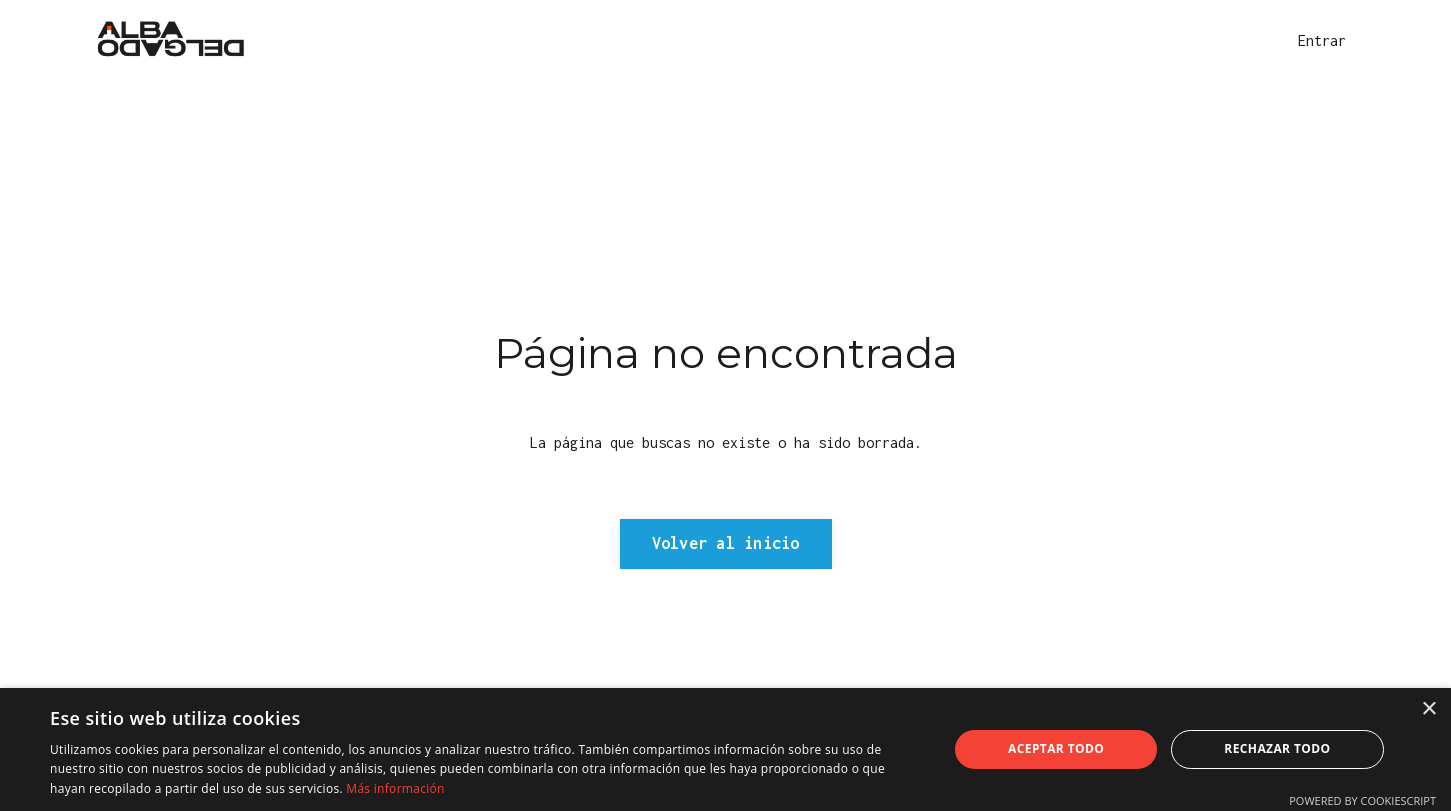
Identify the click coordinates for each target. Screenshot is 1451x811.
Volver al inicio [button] (726, 543)
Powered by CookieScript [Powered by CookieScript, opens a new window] (1362, 800)
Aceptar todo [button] (1056, 748)
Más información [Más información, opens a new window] (395, 788)
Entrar (1322, 40)
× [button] (1428, 709)
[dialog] (725, 749)
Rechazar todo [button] (1277, 748)
